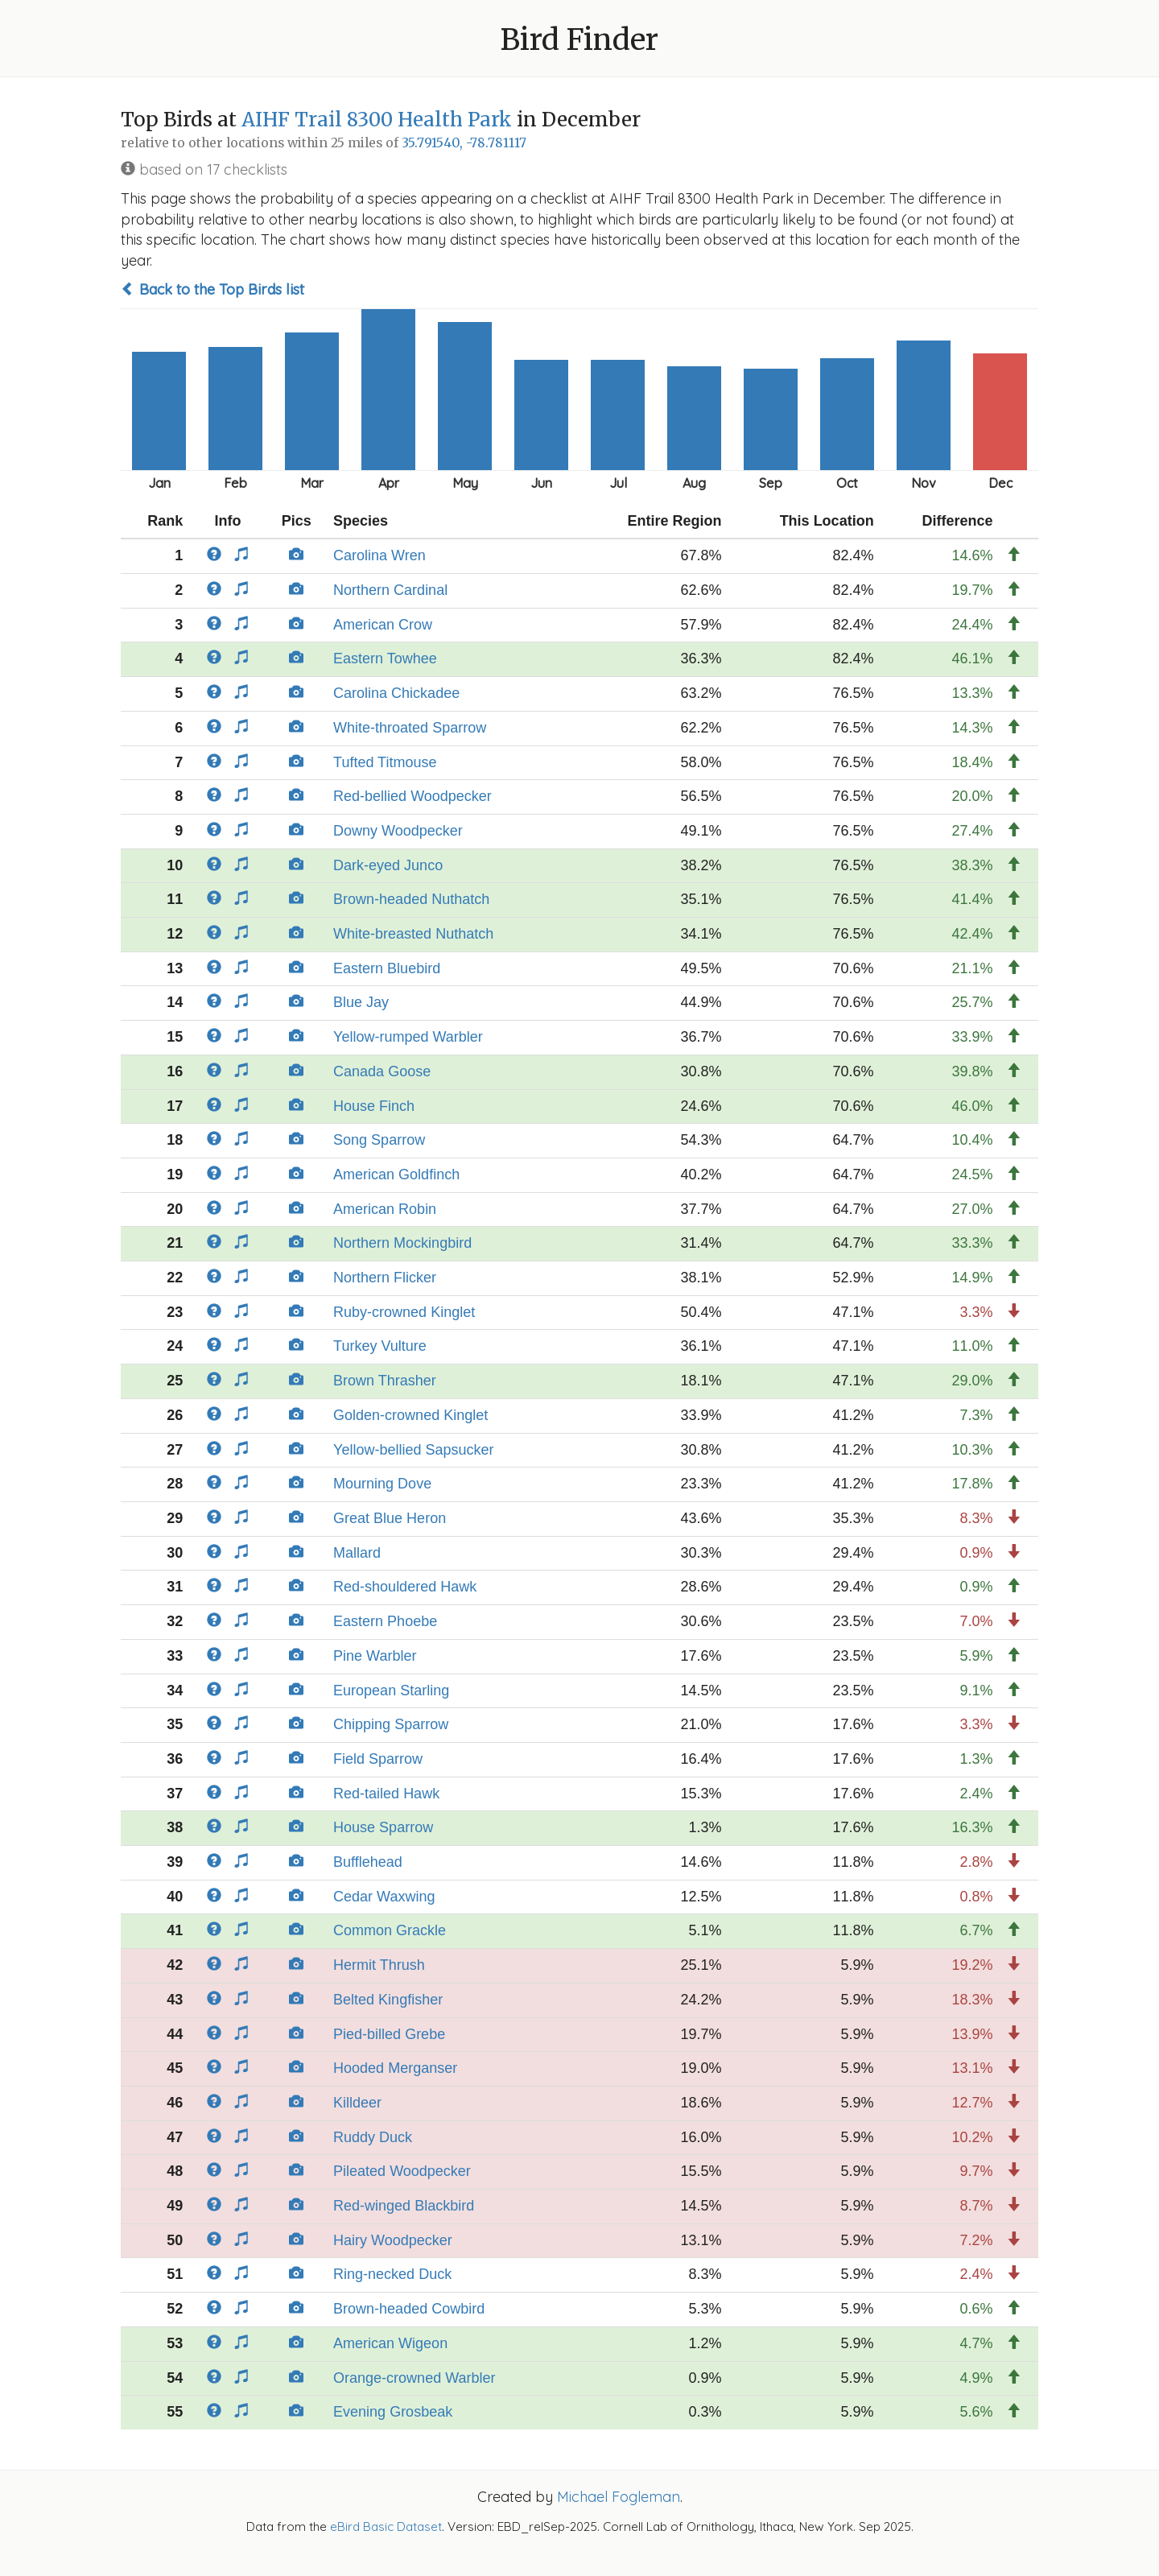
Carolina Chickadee (396, 693)
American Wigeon (390, 2343)
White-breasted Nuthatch (413, 934)
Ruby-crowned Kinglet (404, 1312)
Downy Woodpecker (398, 831)
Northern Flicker (384, 1277)
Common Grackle (389, 1930)
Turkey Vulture (380, 1346)
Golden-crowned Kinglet (410, 1415)
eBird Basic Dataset (386, 2526)
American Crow (382, 625)
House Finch (374, 1106)
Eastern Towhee (385, 658)
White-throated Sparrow (409, 728)
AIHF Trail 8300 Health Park (376, 119)
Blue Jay (361, 1002)
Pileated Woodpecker (402, 2171)
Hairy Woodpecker (392, 2240)
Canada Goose (382, 1071)
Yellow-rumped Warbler (408, 1037)
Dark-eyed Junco (388, 865)
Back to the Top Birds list (212, 289)
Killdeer (357, 2103)
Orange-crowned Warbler (414, 2378)
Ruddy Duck (372, 2137)
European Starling (391, 1690)
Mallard (357, 1553)
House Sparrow (383, 1827)
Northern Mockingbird (402, 1243)
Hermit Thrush (379, 1965)
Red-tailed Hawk (386, 1793)
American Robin (384, 1209)
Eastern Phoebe (385, 1621)
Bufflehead (367, 1862)
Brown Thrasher (384, 1381)
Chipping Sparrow (390, 1724)
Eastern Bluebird (386, 968)
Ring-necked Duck (392, 2274)
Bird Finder (579, 40)
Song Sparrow (379, 1140)
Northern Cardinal (390, 590)
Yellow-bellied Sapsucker (413, 1450)
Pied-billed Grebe (389, 2034)
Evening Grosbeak (392, 2412)
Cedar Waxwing (384, 1897)
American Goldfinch (396, 1174)
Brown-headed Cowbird (409, 2309)
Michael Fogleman (618, 2496)
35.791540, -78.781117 (464, 143)
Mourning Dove (382, 1484)
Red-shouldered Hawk (404, 1587)
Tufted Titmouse (384, 762)
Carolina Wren (379, 555)
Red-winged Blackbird (403, 2206)
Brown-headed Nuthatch (411, 899)
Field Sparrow (378, 1759)
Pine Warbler (374, 1656)
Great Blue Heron (389, 1518)
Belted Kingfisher (388, 2000)
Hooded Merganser (395, 2068)
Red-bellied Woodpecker (412, 796)
